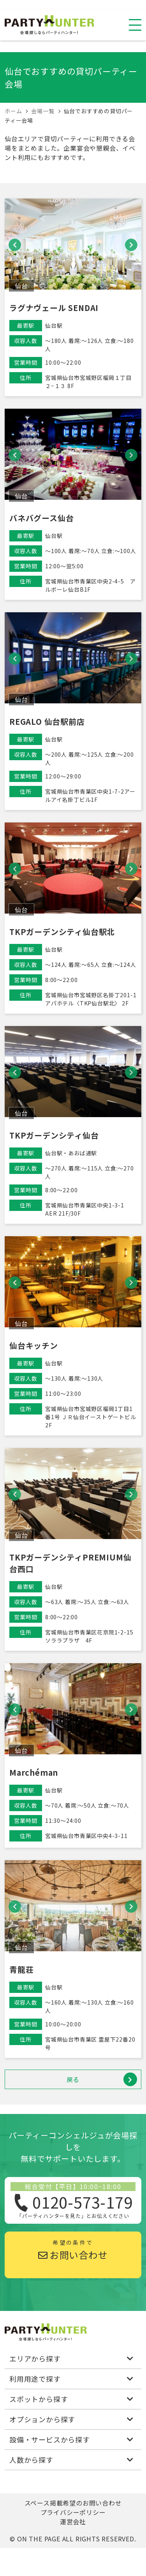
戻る (102, 2079)
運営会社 (73, 2521)
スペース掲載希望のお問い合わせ (73, 2502)
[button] (15, 245)
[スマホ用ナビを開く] (135, 25)
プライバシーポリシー (73, 2512)
